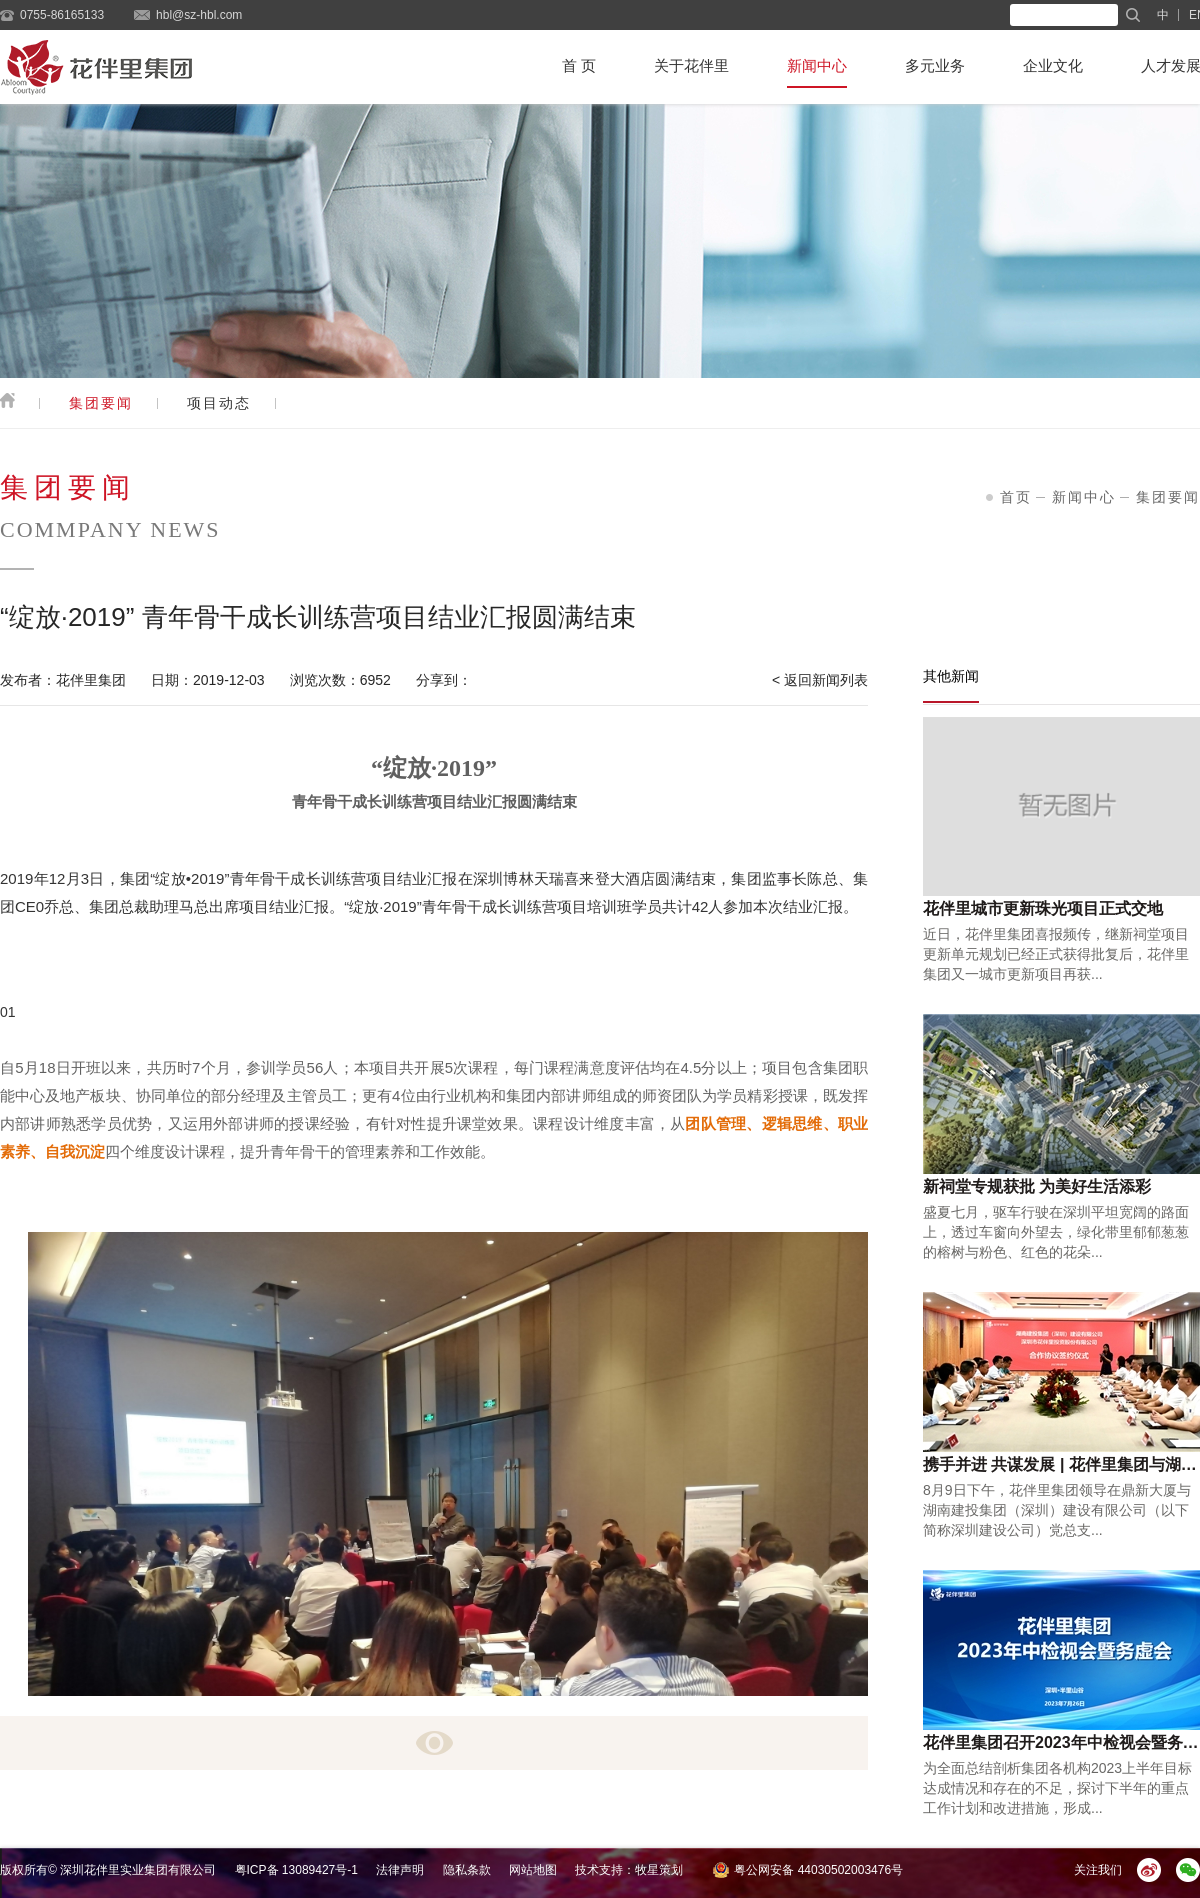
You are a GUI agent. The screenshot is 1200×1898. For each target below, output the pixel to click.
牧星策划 (659, 1870)
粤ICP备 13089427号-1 (296, 1870)
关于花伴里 (691, 65)
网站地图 (533, 1870)
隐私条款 (467, 1870)
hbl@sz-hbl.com (199, 15)
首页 (1016, 497)
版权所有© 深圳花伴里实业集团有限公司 (108, 1870)
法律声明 (400, 1870)
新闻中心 (817, 65)
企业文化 (1053, 65)
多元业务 (935, 65)
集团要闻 (101, 403)
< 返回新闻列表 (820, 680)
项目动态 (219, 403)
